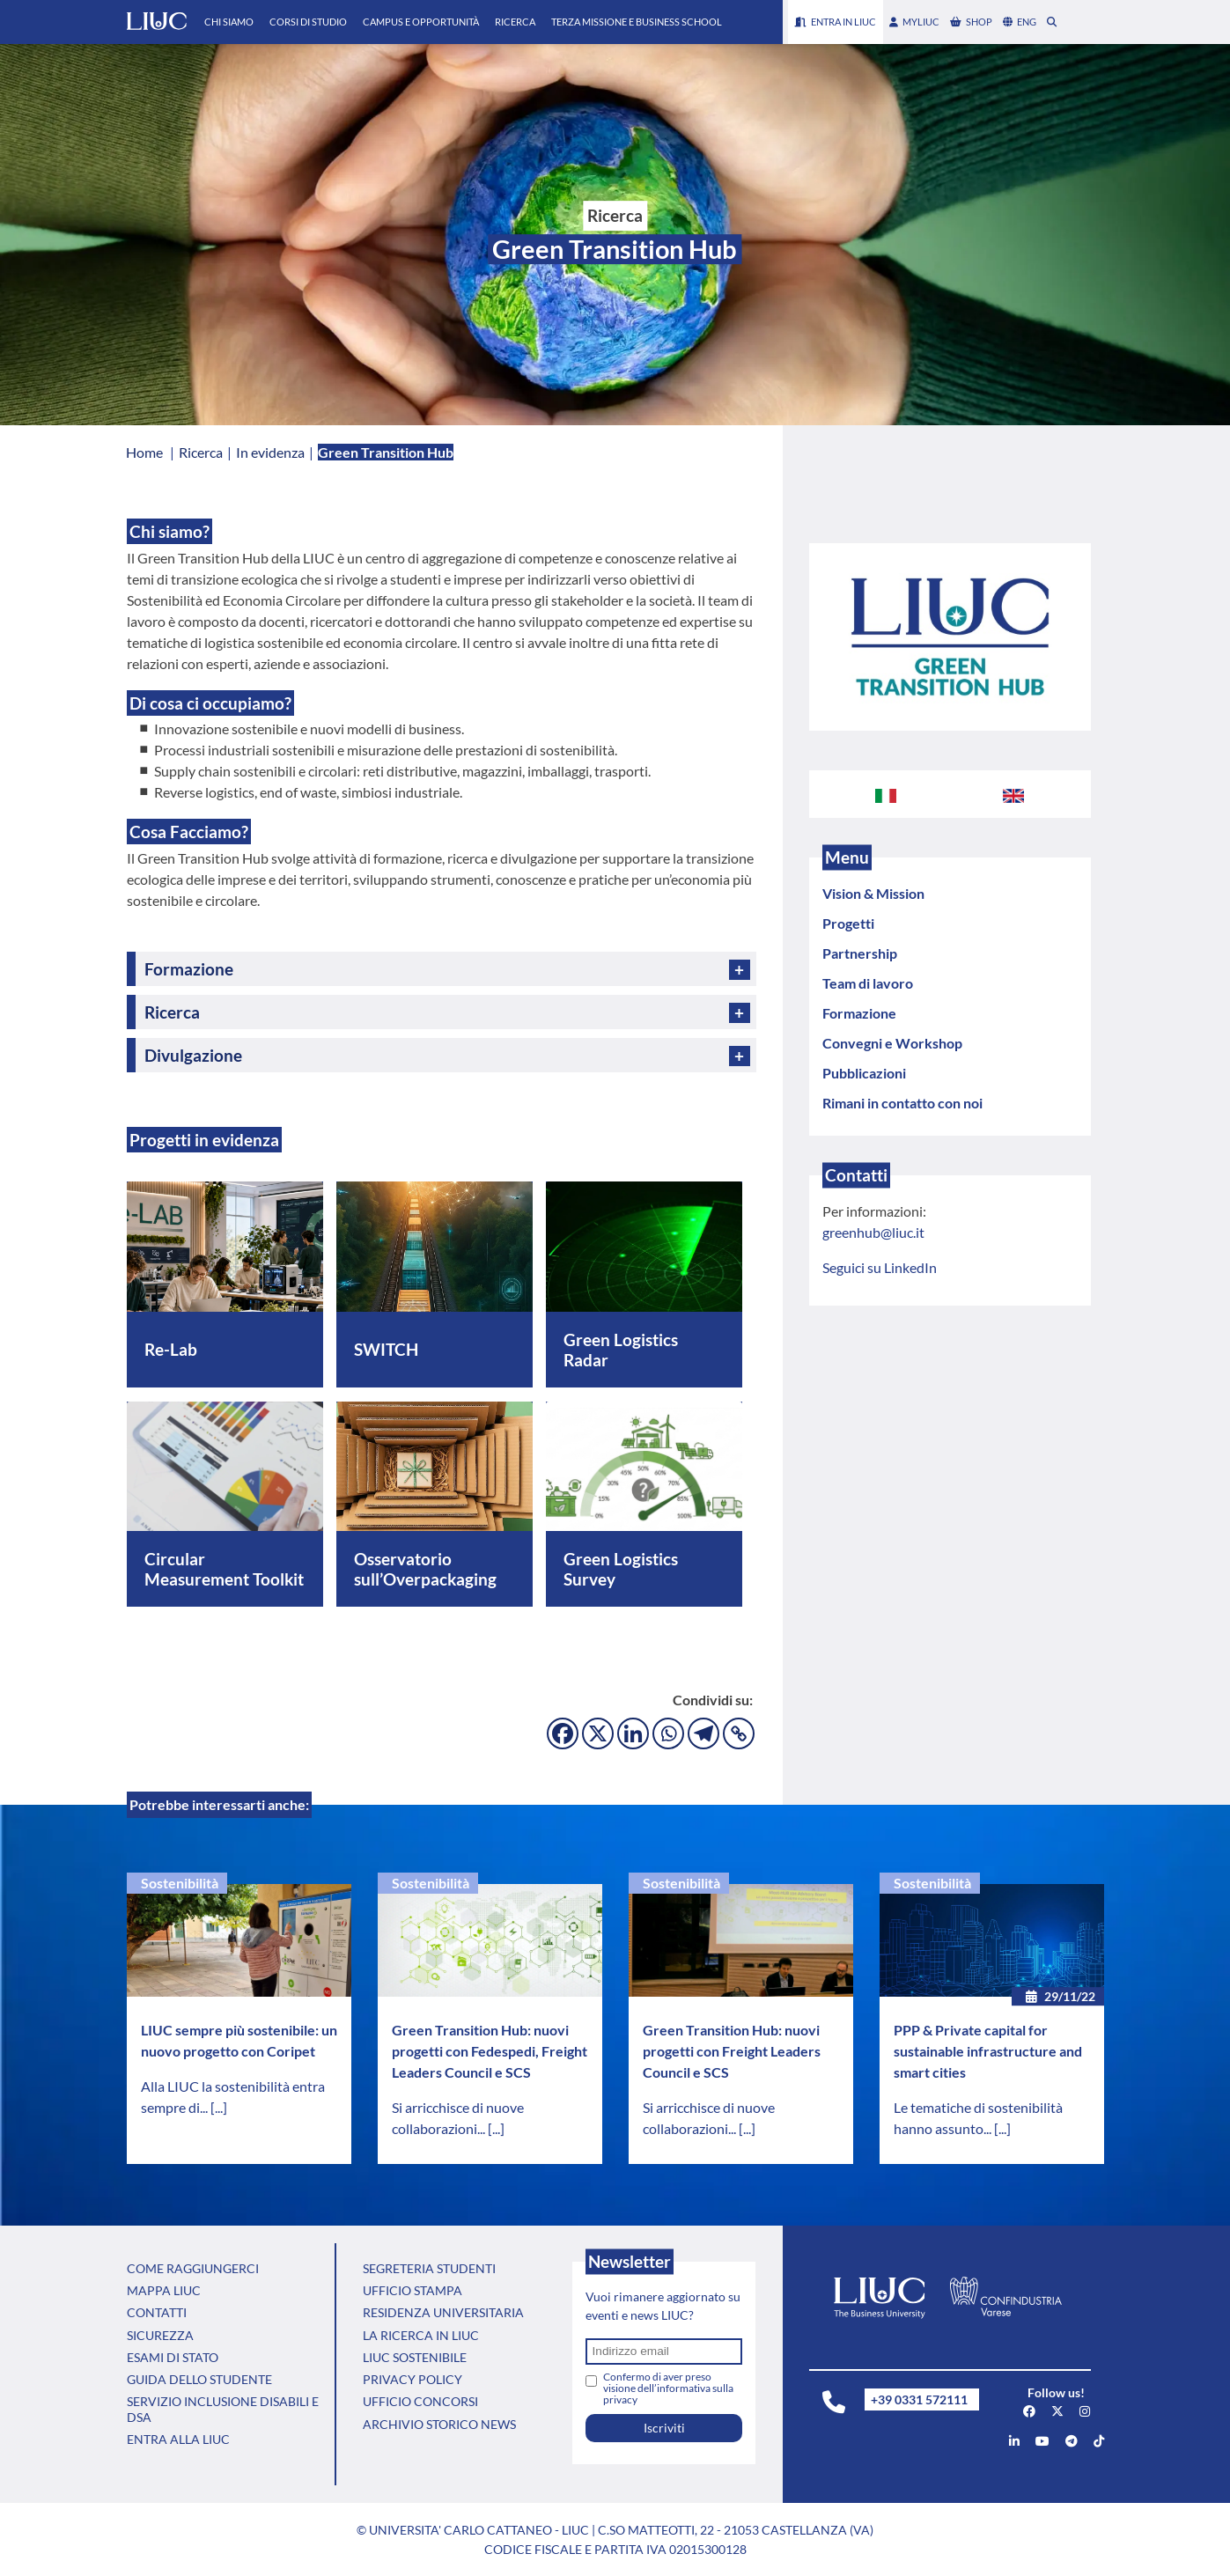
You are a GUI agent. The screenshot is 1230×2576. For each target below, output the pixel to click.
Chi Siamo (229, 21)
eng (1019, 21)
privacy (620, 2399)
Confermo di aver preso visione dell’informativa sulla (668, 2388)
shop (971, 21)
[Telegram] (703, 1733)
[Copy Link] (739, 1733)
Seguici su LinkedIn (879, 1267)
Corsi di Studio (308, 21)
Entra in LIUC (835, 21)
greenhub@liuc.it (873, 1232)
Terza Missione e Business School (636, 21)
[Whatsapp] (668, 1733)
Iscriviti (664, 2427)
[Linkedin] (633, 1733)
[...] (218, 2107)
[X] (598, 1733)
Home (144, 452)
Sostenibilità (179, 1882)
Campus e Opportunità (421, 21)
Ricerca (515, 21)
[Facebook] (562, 1733)
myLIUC (914, 21)
